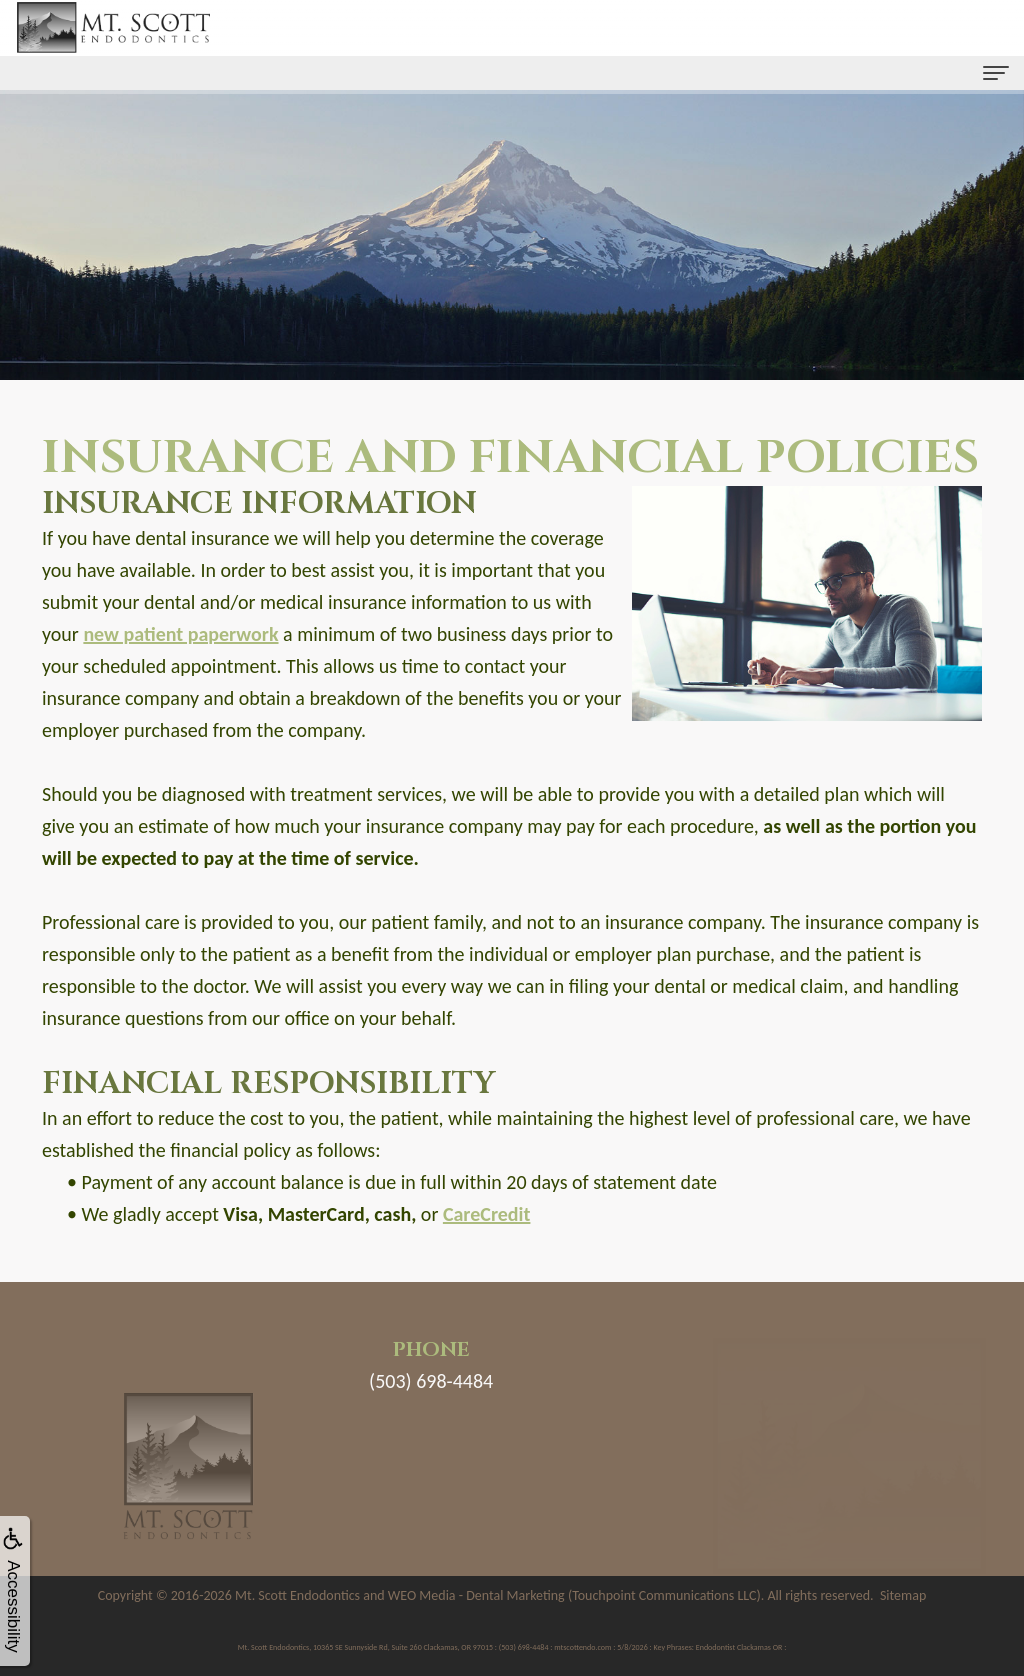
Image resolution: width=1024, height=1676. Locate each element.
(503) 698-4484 (431, 1381)
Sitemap (903, 1595)
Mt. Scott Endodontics (297, 1595)
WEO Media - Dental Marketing (476, 1595)
